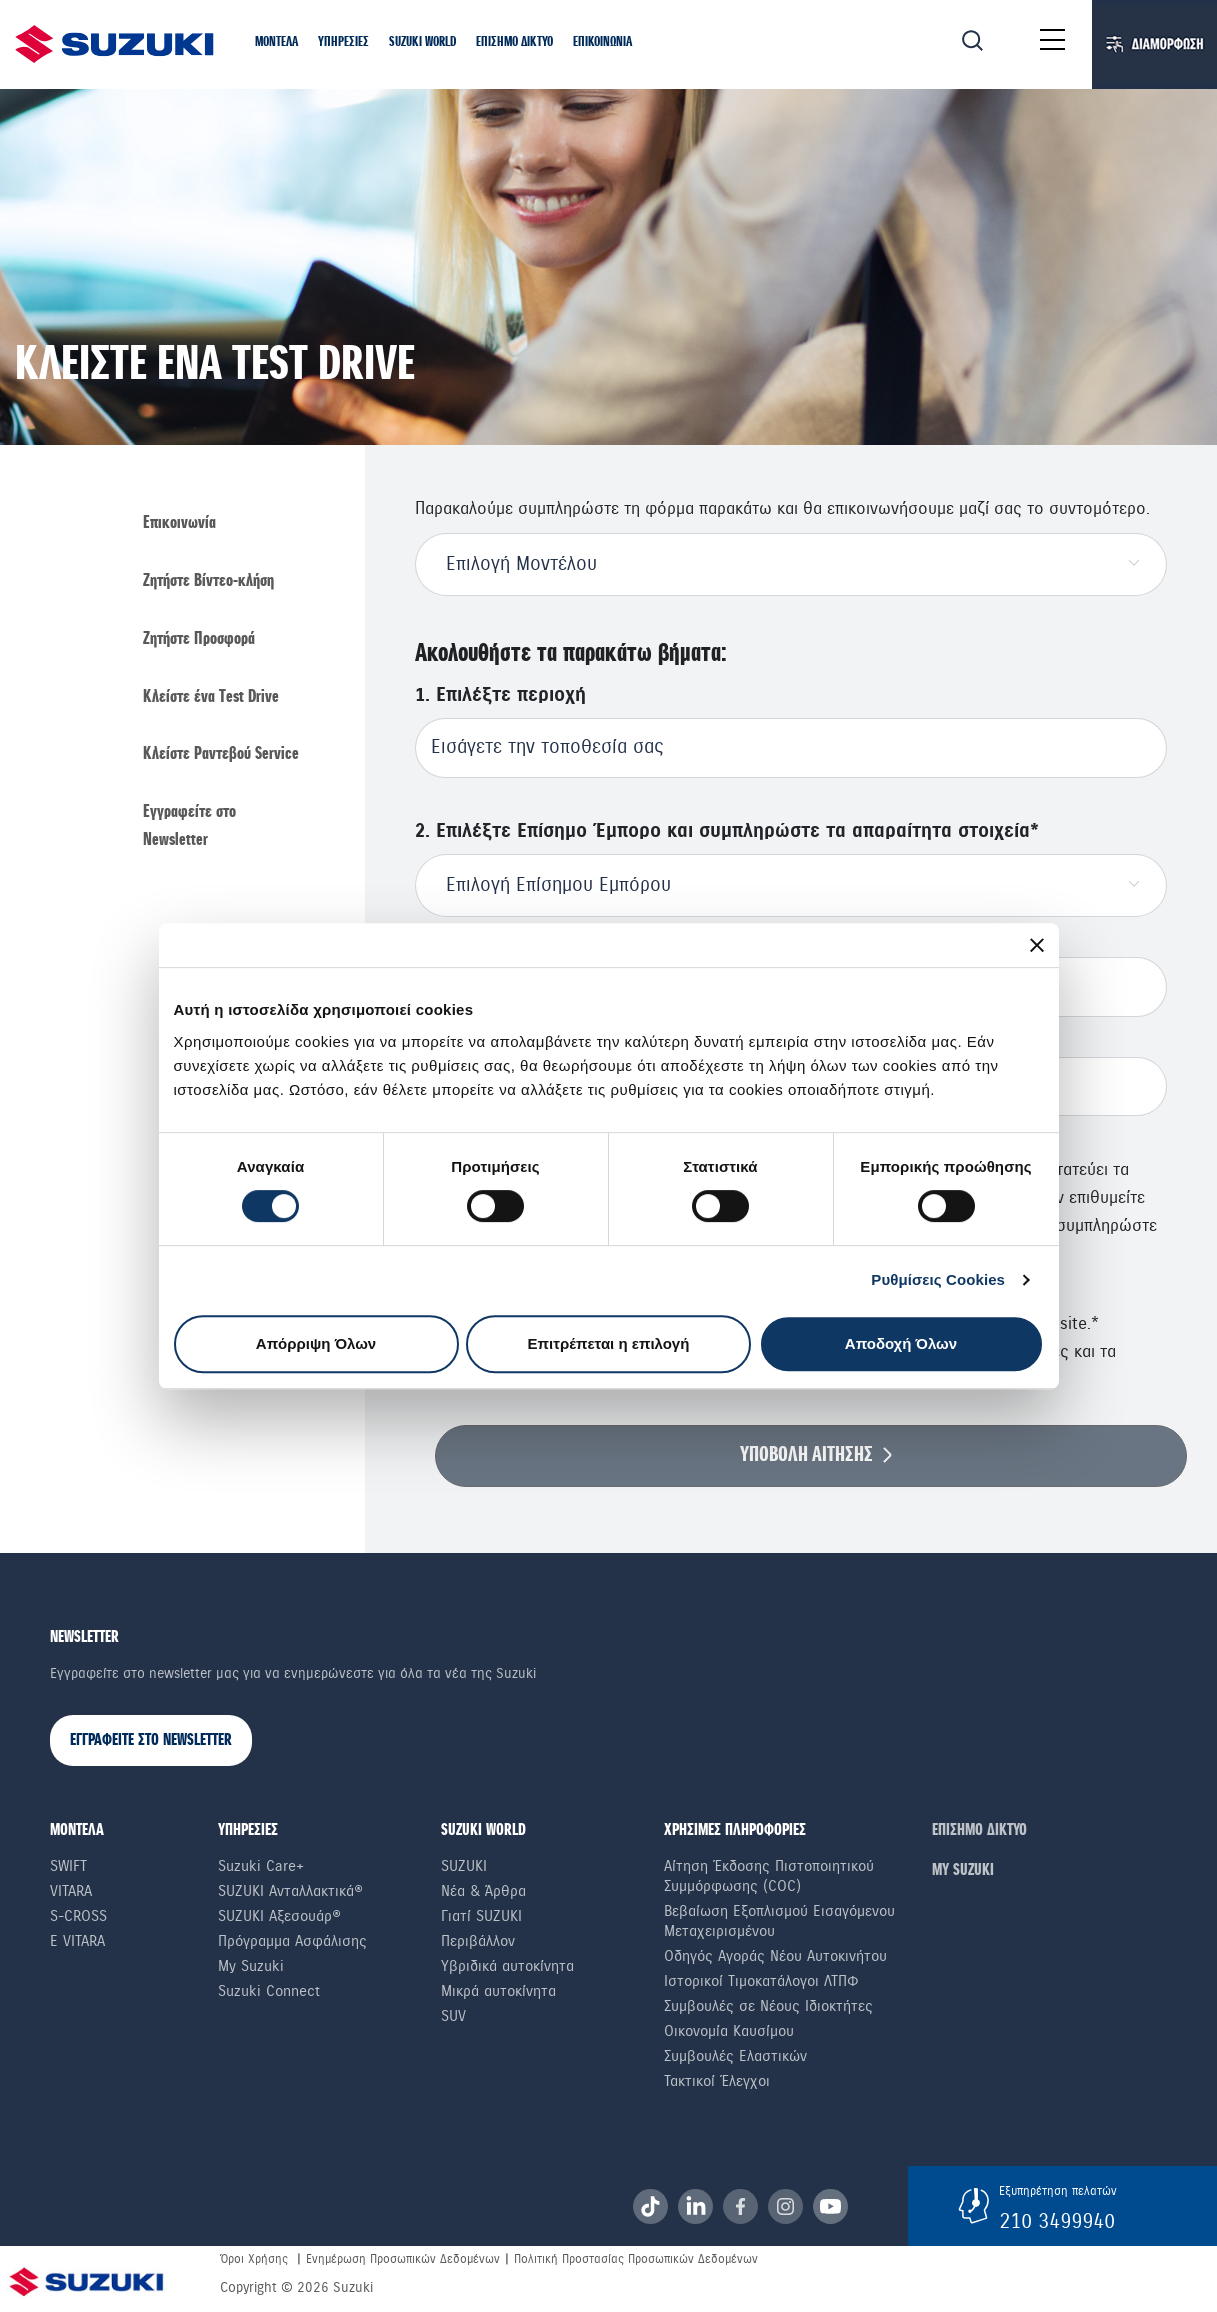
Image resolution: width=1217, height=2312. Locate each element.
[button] (276, 43)
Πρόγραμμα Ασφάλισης (292, 1941)
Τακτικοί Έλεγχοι (717, 2081)
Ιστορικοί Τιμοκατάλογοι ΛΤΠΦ (761, 1981)
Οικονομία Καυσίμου (729, 2031)
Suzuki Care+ (261, 1866)
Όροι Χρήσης (254, 2259)
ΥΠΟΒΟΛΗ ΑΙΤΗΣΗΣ (806, 1455)
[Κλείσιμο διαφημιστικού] (1037, 945)
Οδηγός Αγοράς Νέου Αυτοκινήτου (775, 1956)
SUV (453, 2016)
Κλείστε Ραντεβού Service (221, 754)
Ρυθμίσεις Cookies (938, 1279)
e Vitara (77, 1941)
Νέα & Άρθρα (483, 1891)
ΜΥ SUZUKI (963, 1870)
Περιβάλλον (478, 1941)
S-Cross (78, 1916)
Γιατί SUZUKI (481, 1916)
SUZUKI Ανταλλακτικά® (290, 1891)
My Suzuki (251, 1966)
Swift (68, 1866)
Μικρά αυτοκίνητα (498, 1991)
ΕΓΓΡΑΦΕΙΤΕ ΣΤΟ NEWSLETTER (151, 1740)
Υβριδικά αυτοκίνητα (507, 1966)
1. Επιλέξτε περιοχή (500, 695)
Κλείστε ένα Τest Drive (211, 697)
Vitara (71, 1891)
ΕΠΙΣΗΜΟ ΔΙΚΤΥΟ (979, 1830)
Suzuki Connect (269, 1991)
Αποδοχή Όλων (901, 1343)
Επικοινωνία (179, 523)
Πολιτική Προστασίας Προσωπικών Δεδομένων (636, 2259)
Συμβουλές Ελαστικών (735, 2056)
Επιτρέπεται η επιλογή (609, 1343)
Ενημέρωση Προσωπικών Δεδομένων (403, 2259)
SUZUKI (464, 1866)
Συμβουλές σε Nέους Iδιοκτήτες (768, 2006)
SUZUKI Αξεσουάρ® (279, 1916)
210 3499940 (1057, 2221)
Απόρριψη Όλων (316, 1343)
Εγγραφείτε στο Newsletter (189, 826)
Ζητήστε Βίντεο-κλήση (208, 581)
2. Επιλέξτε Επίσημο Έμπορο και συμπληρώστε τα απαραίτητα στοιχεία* (727, 831)
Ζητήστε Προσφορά (199, 639)
